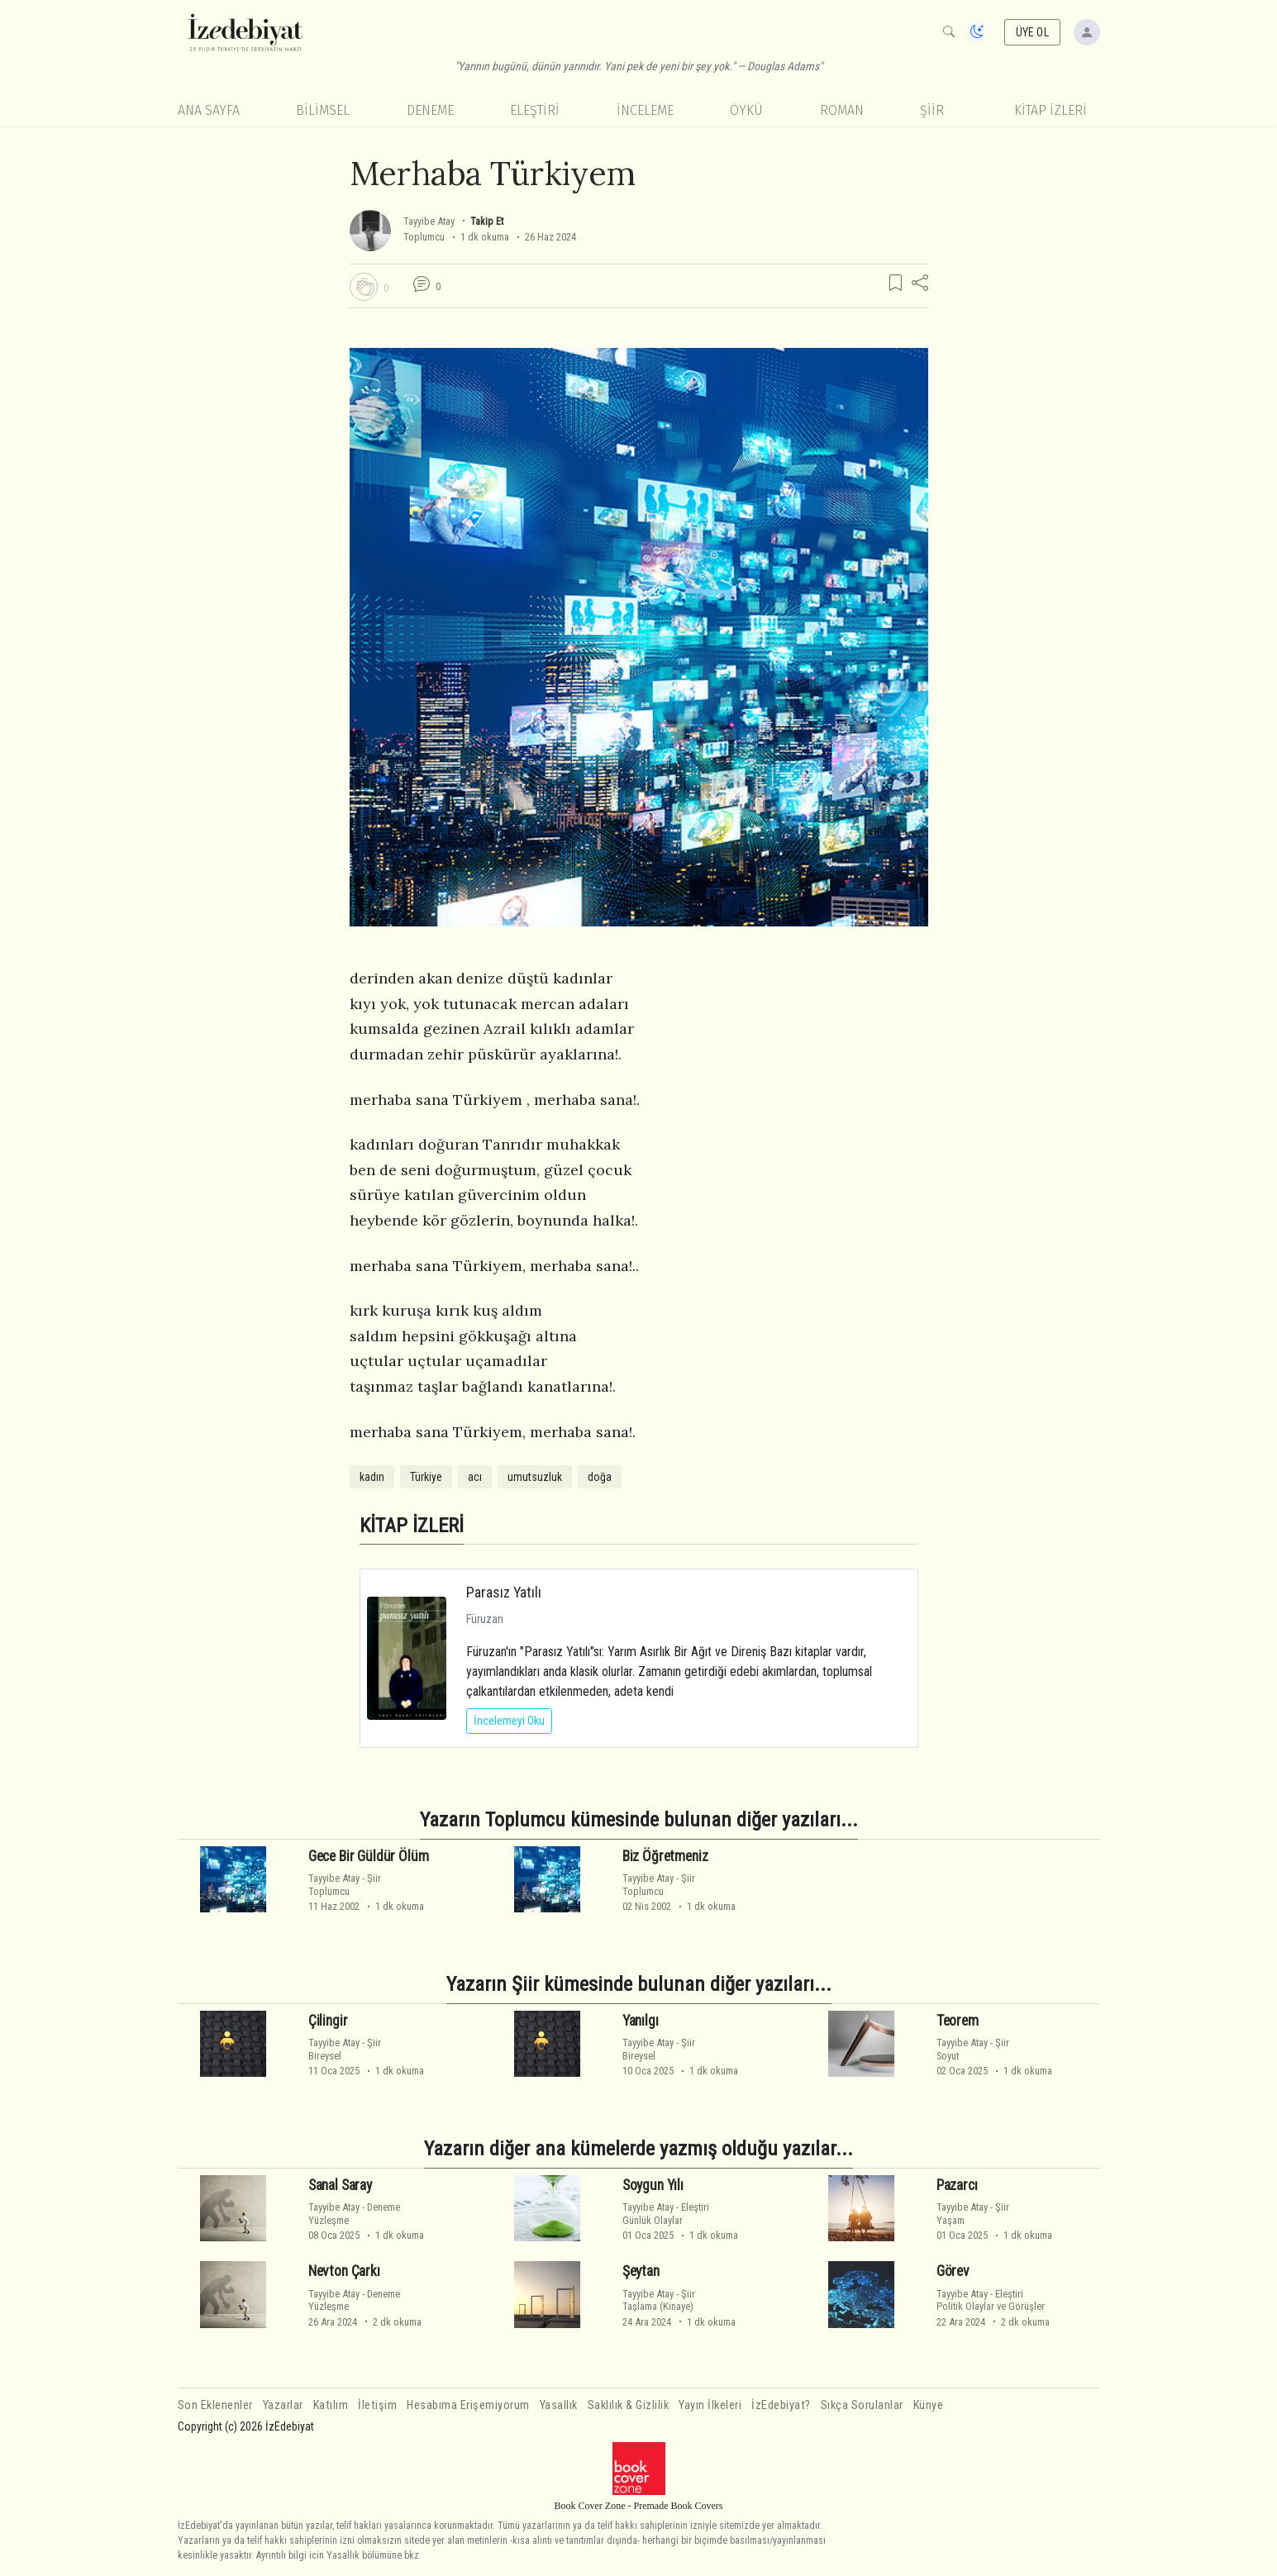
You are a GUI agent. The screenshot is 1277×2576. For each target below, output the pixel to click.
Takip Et (486, 221)
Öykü (746, 110)
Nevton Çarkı (344, 2271)
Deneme (430, 110)
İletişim (377, 2405)
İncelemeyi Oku (509, 1720)
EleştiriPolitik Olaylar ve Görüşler (990, 2300)
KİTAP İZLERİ (1050, 110)
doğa (600, 1476)
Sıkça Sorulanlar (862, 2405)
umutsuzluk (534, 1476)
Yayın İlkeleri (710, 2405)
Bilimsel (323, 110)
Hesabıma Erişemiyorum (468, 2405)
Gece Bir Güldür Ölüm (368, 1856)
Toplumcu (424, 237)
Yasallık (559, 2405)
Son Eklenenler (215, 2405)
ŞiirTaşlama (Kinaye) (658, 2300)
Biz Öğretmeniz (665, 1856)
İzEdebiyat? (781, 2405)
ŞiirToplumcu (344, 1884)
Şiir (932, 110)
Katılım (331, 2405)
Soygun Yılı (653, 2185)
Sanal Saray (340, 2185)
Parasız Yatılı (503, 1592)
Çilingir (328, 2020)
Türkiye (426, 1476)
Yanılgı (640, 2020)
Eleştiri (535, 110)
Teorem (957, 2020)
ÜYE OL (1032, 32)
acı (475, 1476)
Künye (928, 2405)
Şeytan (641, 2271)
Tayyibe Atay (429, 221)
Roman (842, 110)
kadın (372, 1476)
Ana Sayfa (209, 110)
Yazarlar (283, 2405)
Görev (953, 2271)
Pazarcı (957, 2185)
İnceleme (645, 110)
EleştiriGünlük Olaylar (665, 2213)
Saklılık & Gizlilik (628, 2405)
